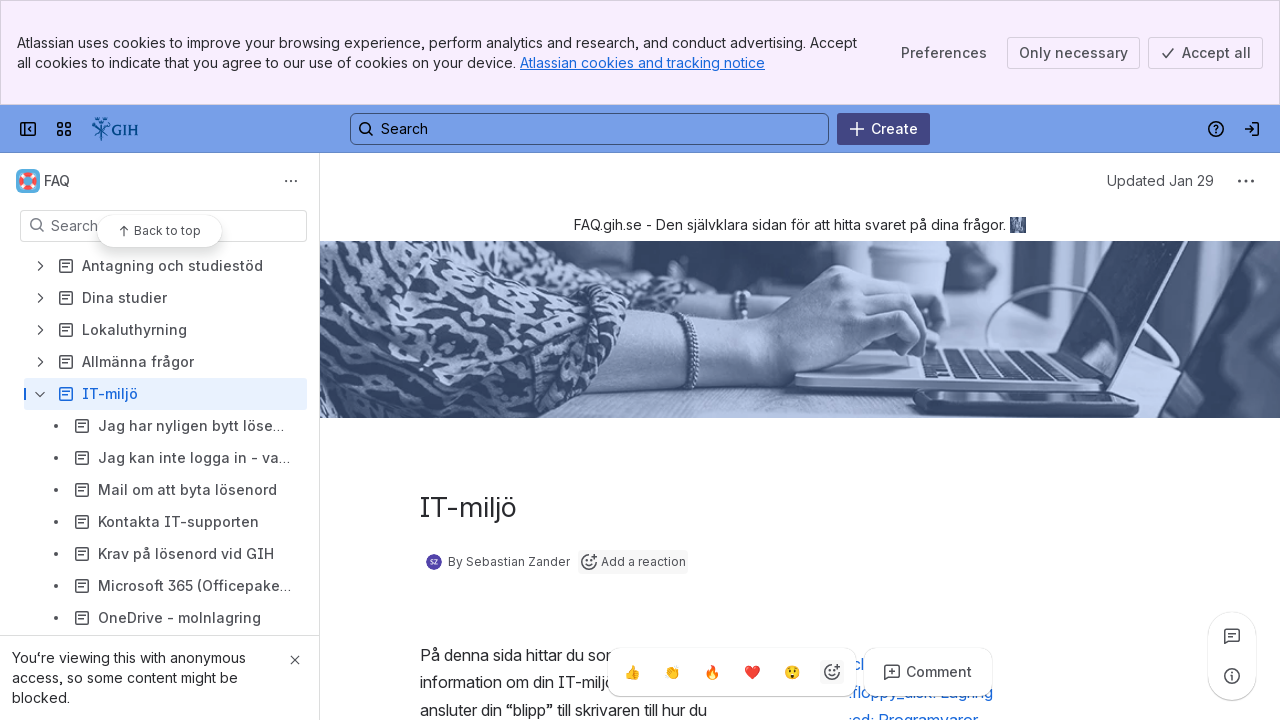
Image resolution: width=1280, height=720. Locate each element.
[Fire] (712, 672)
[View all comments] (1232, 636)
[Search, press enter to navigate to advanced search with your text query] (589, 129)
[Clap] (672, 672)
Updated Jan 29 (1160, 180)
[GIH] (115, 129)
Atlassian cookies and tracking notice (642, 62)
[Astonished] (792, 672)
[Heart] (752, 672)
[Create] (883, 129)
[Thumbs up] (632, 672)
